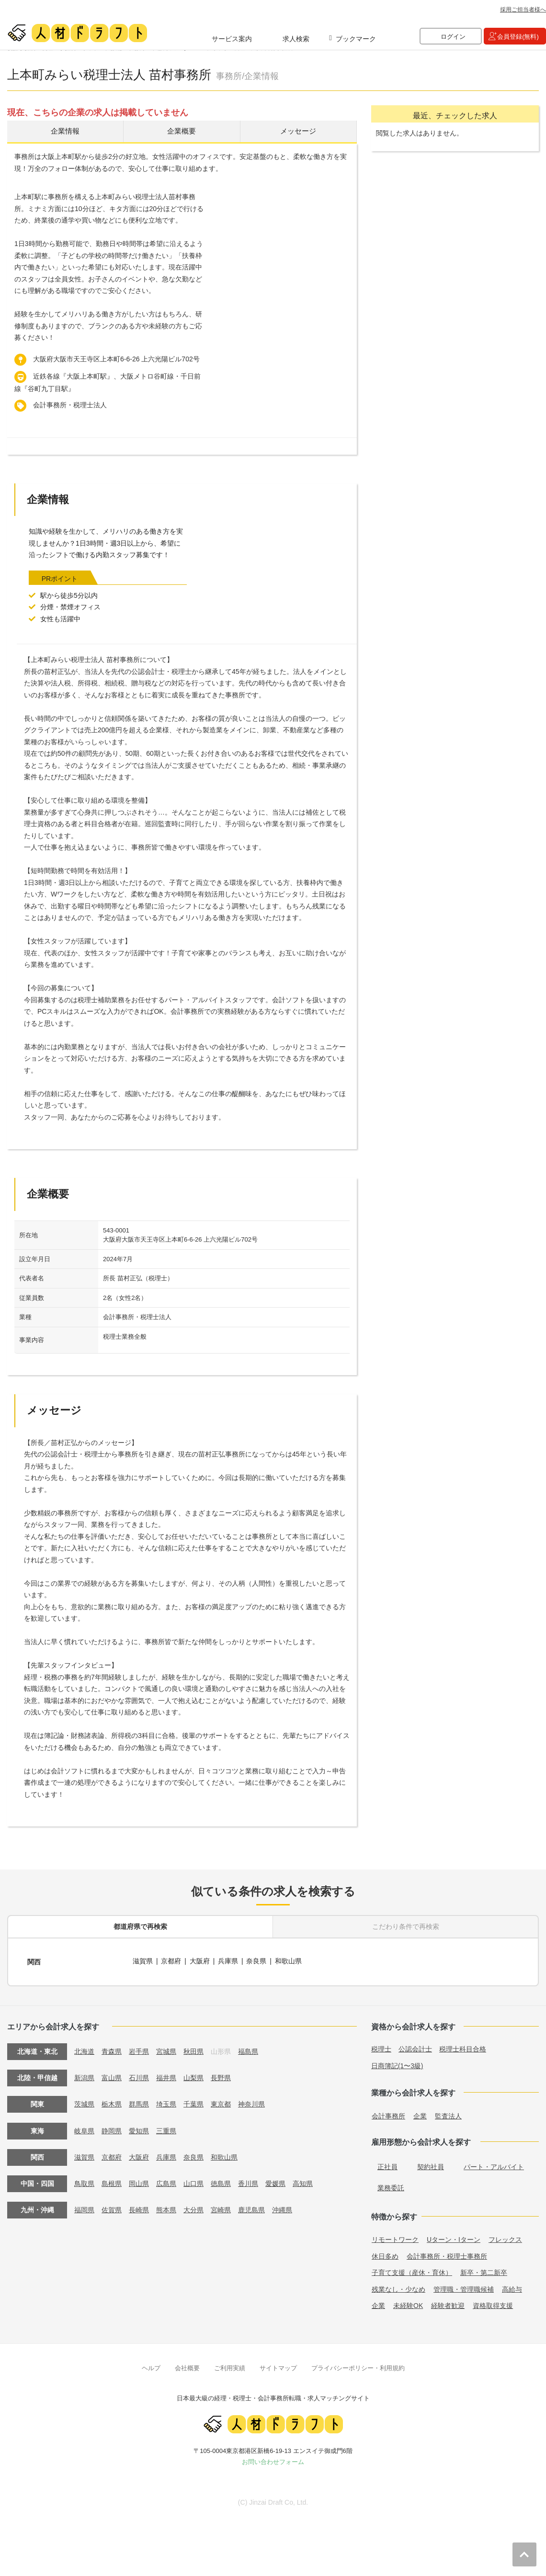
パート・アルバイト (494, 2164)
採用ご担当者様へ (523, 9)
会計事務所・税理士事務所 (447, 2254)
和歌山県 (288, 1961)
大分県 (193, 2207)
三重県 (166, 2128)
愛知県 (139, 2128)
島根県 (112, 2181)
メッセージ (298, 132)
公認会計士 (415, 2047)
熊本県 (166, 2207)
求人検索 (296, 39)
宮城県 (166, 2049)
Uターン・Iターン (453, 2237)
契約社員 (430, 2164)
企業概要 (181, 132)
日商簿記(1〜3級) (397, 2064)
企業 (420, 2113)
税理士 (381, 2047)
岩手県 (139, 2049)
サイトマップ (278, 2365)
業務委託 (390, 2185)
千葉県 (193, 2102)
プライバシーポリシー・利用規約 (358, 2365)
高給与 (512, 2287)
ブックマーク (356, 39)
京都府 (171, 1961)
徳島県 (221, 2181)
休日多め (385, 2254)
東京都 (221, 2102)
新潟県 (84, 2076)
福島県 (248, 2049)
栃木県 (112, 2102)
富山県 (112, 2076)
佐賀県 (112, 2207)
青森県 (112, 2049)
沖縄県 (282, 2207)
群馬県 (139, 2102)
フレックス (505, 2237)
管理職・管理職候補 (463, 2287)
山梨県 (193, 2076)
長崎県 (139, 2207)
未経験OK (408, 2303)
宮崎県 (221, 2207)
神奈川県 (251, 2102)
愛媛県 (275, 2181)
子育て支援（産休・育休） (412, 2270)
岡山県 (139, 2181)
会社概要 (187, 2365)
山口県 (193, 2181)
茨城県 (84, 2102)
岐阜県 (84, 2128)
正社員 (387, 2164)
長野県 (221, 2076)
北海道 (84, 2049)
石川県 (139, 2076)
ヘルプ (151, 2365)
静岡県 (112, 2128)
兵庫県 (228, 1961)
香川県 (248, 2181)
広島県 (166, 2181)
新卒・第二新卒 (483, 2270)
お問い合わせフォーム (273, 2459)
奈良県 (257, 1961)
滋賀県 (143, 1961)
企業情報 (65, 132)
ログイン (453, 36)
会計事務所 (388, 2113)
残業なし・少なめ (398, 2287)
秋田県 (193, 2049)
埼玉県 (166, 2102)
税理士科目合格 (462, 2047)
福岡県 (84, 2207)
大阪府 (200, 1961)
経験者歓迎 (448, 2303)
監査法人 (448, 2113)
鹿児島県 (251, 2207)
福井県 (166, 2076)
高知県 (303, 2181)
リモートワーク (395, 2237)
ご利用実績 (229, 2365)
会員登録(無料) (518, 36)
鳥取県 (84, 2181)
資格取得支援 (493, 2303)
